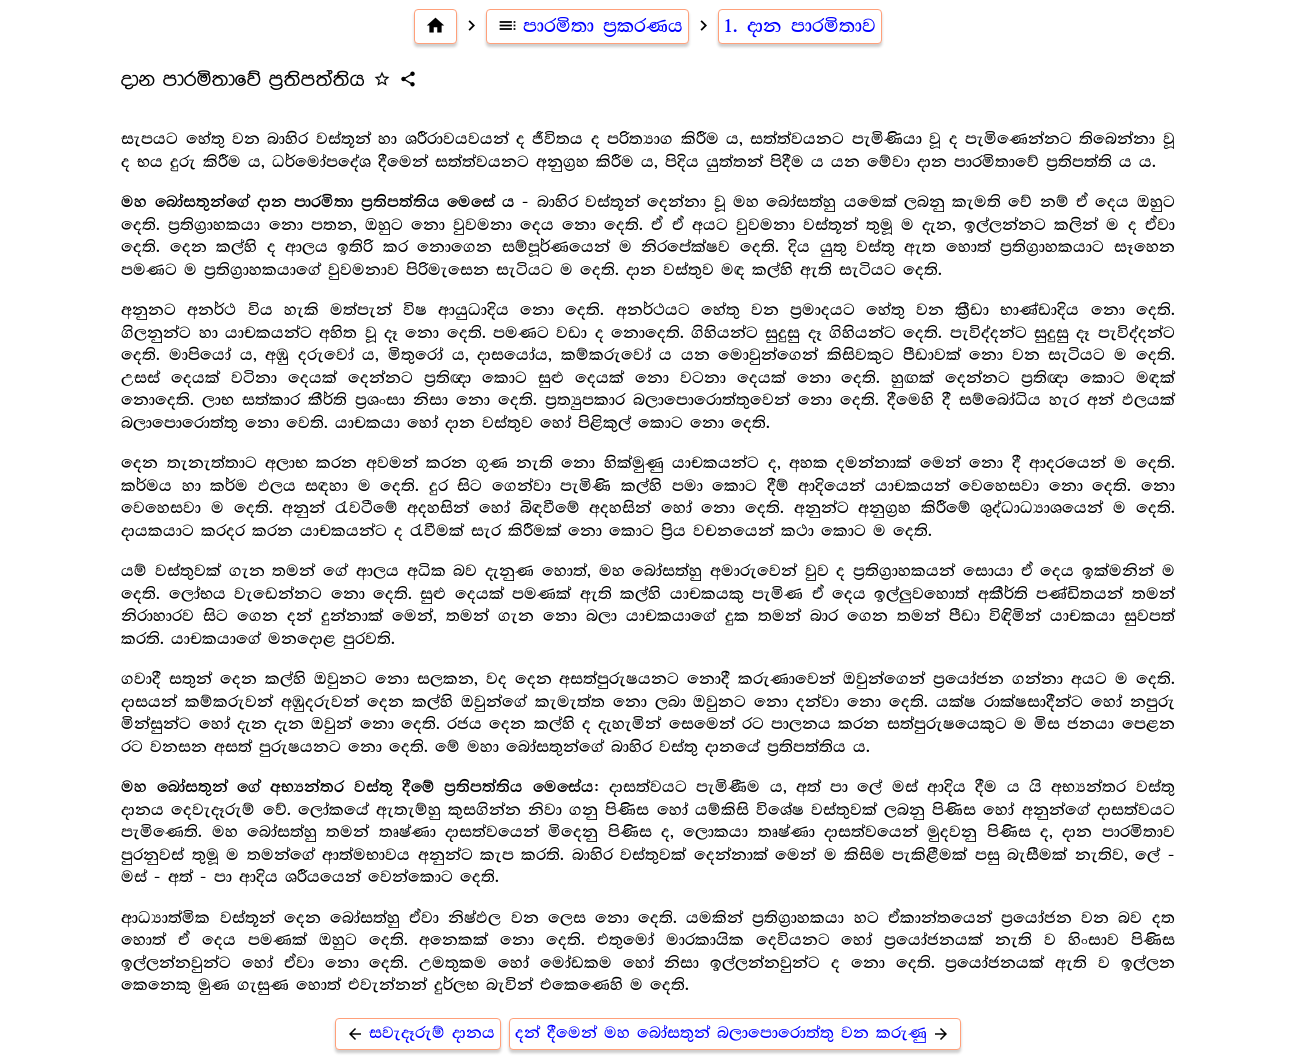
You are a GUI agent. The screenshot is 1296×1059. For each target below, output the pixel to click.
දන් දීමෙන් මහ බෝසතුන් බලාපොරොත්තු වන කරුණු (735, 1033)
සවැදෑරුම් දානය (418, 1033)
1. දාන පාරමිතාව (800, 26)
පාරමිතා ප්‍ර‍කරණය (587, 26)
